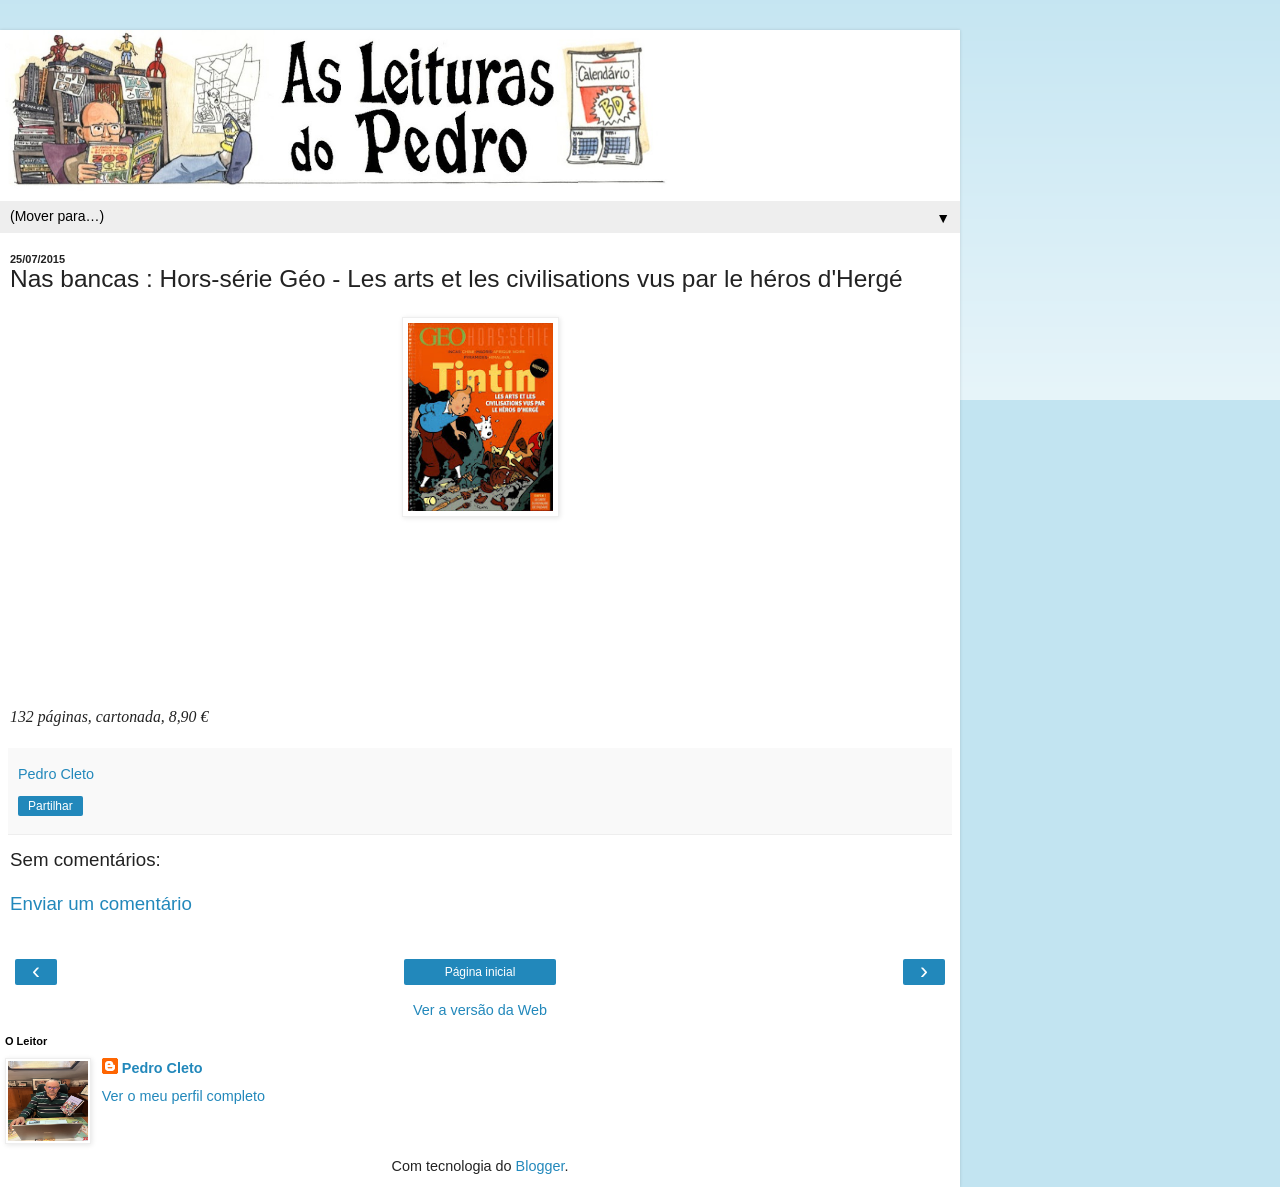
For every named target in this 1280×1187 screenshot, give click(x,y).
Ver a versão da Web (480, 1010)
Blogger (540, 1166)
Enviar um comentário (101, 903)
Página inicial (480, 972)
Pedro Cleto (162, 1068)
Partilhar (50, 806)
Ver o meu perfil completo (183, 1096)
